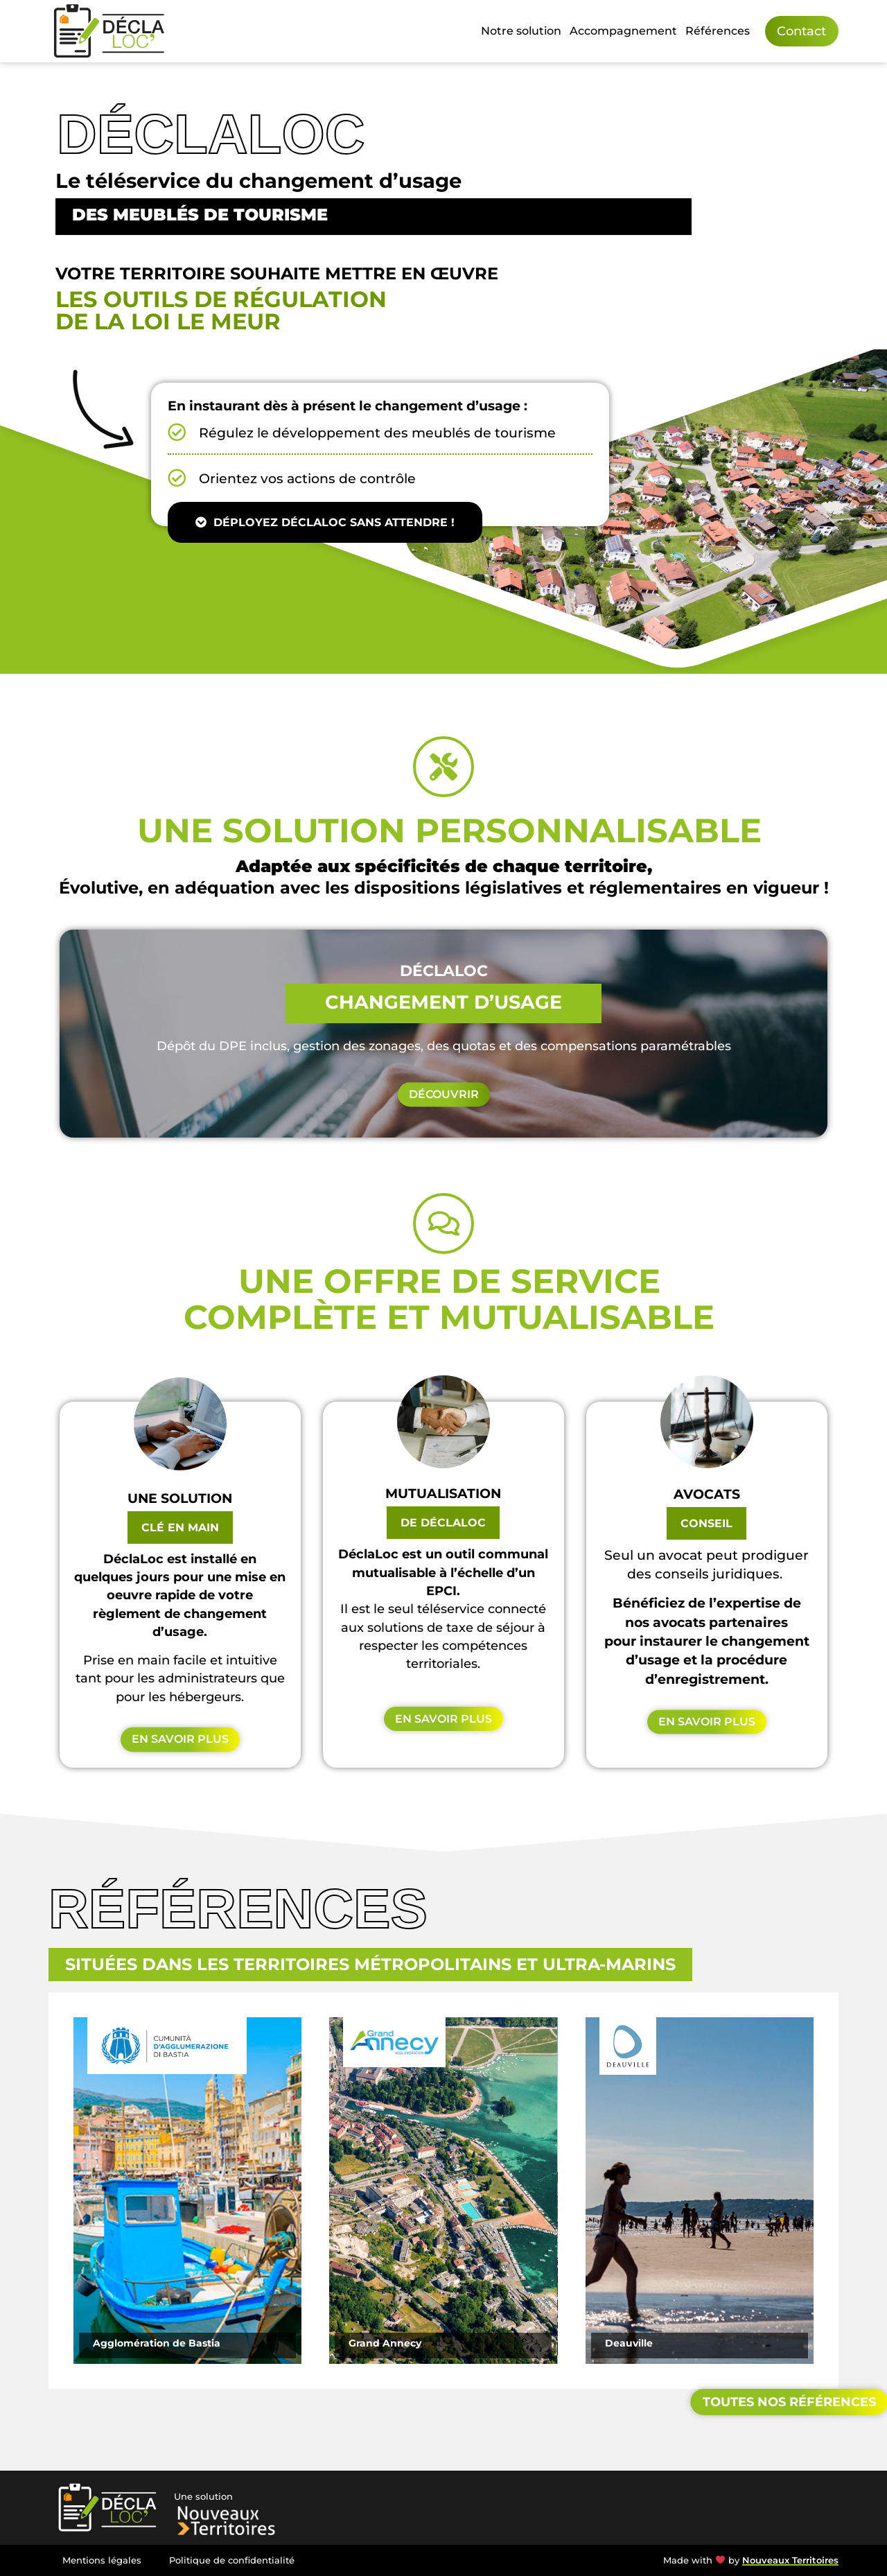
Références (717, 30)
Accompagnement (623, 30)
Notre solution (521, 30)
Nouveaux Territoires (790, 2560)
